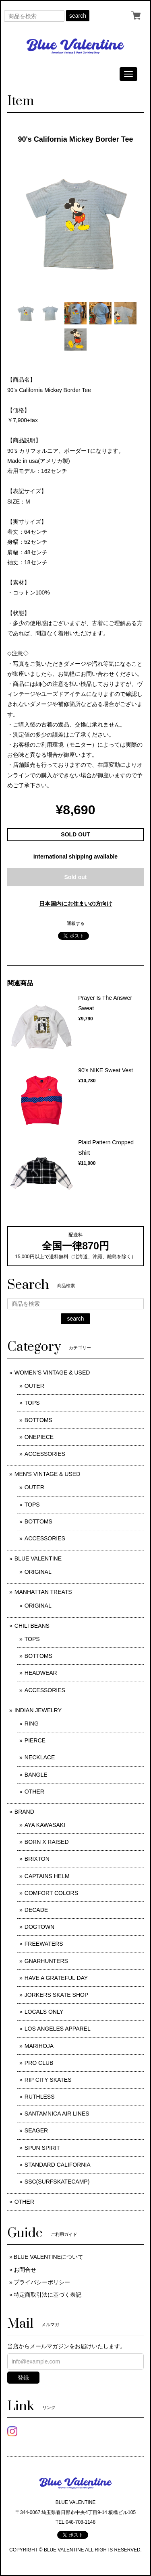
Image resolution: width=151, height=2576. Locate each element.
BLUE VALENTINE (38, 1558)
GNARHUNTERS (46, 1961)
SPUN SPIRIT (42, 2148)
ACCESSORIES (45, 1454)
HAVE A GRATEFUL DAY (56, 1978)
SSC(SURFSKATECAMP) (57, 2181)
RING (32, 1723)
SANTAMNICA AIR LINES (57, 2113)
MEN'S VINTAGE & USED (47, 1474)
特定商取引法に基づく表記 (47, 2294)
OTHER (34, 1791)
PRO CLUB (39, 2063)
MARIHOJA (39, 2046)
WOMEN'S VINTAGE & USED (52, 1372)
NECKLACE (40, 1757)
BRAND (24, 1811)
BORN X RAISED (47, 1842)
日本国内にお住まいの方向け (75, 903)
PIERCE (35, 1740)
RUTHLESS (40, 2096)
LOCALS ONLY (44, 2011)
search (77, 15)
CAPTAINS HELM (47, 1876)
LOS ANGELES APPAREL (58, 2028)
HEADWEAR (41, 1673)
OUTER (34, 1386)
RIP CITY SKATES (48, 2079)
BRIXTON (37, 1859)
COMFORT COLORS (51, 1893)
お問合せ (25, 2269)
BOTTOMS (38, 1420)
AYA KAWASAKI (45, 1825)
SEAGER (36, 2130)
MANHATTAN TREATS (43, 1592)
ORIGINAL (38, 1572)
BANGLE (36, 1774)
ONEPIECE (39, 1437)
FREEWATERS (44, 1943)
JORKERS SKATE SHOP (56, 1995)
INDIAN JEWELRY (38, 1710)
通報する (76, 923)
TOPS (32, 1402)
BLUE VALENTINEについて (48, 2257)
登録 (23, 2377)
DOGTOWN (39, 1927)
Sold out (75, 877)
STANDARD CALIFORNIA (58, 2164)
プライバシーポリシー (42, 2282)
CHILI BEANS (32, 1625)
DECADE (36, 1910)
